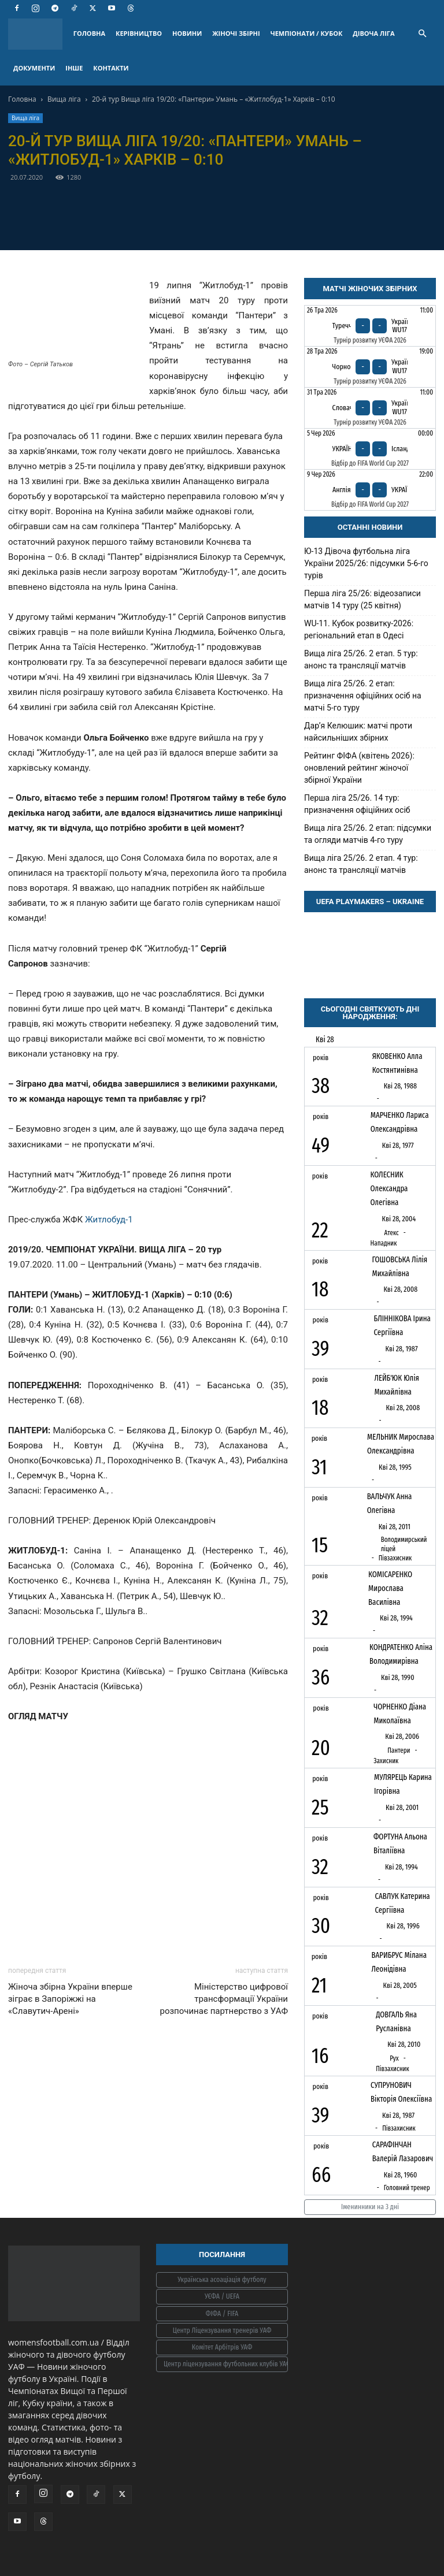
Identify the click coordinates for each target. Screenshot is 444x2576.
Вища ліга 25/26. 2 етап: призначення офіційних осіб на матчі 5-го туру (362, 695)
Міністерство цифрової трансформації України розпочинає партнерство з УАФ (224, 1999)
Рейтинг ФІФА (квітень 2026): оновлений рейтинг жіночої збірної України (359, 768)
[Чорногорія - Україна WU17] (370, 367)
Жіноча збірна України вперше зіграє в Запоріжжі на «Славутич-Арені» (70, 1999)
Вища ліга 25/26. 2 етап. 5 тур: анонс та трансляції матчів (361, 659)
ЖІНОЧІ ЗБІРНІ (236, 33)
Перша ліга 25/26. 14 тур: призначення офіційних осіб (357, 804)
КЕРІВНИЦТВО (139, 33)
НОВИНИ (187, 33)
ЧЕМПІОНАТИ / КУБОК (307, 33)
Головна (22, 99)
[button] (422, 33)
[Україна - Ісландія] (370, 449)
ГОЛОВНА (89, 33)
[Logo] (38, 33)
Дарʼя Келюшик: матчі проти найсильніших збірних (358, 731)
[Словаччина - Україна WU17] (370, 408)
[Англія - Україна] (370, 490)
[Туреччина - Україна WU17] (370, 326)
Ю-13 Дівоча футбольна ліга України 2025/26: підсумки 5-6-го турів (366, 563)
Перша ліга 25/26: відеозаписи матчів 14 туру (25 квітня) (362, 599)
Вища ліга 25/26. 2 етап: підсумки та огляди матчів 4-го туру (367, 834)
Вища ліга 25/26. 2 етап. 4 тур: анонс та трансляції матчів (361, 864)
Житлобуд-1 (109, 1219)
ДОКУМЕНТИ (34, 68)
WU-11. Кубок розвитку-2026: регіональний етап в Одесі (358, 629)
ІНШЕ (74, 68)
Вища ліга (64, 99)
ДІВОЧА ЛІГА (373, 33)
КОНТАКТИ (110, 68)
